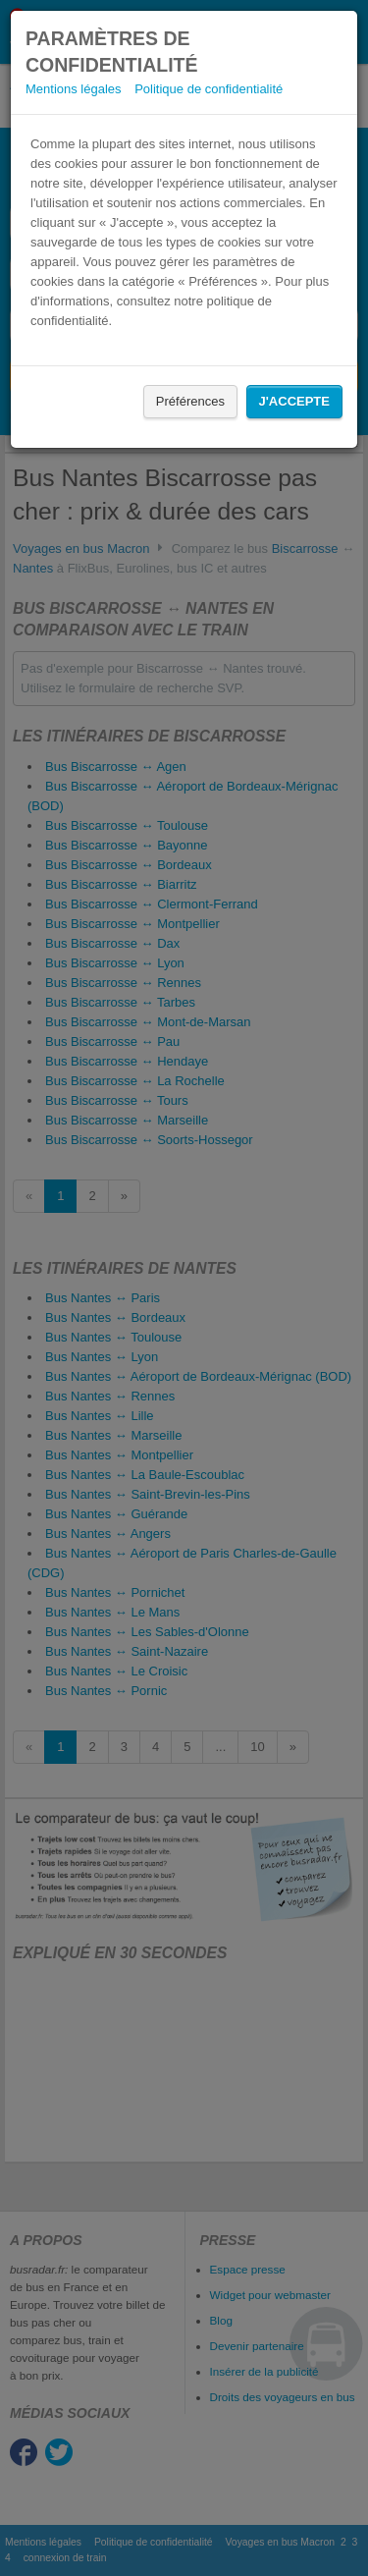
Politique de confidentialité (208, 89)
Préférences (190, 401)
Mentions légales (74, 89)
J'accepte (294, 401)
